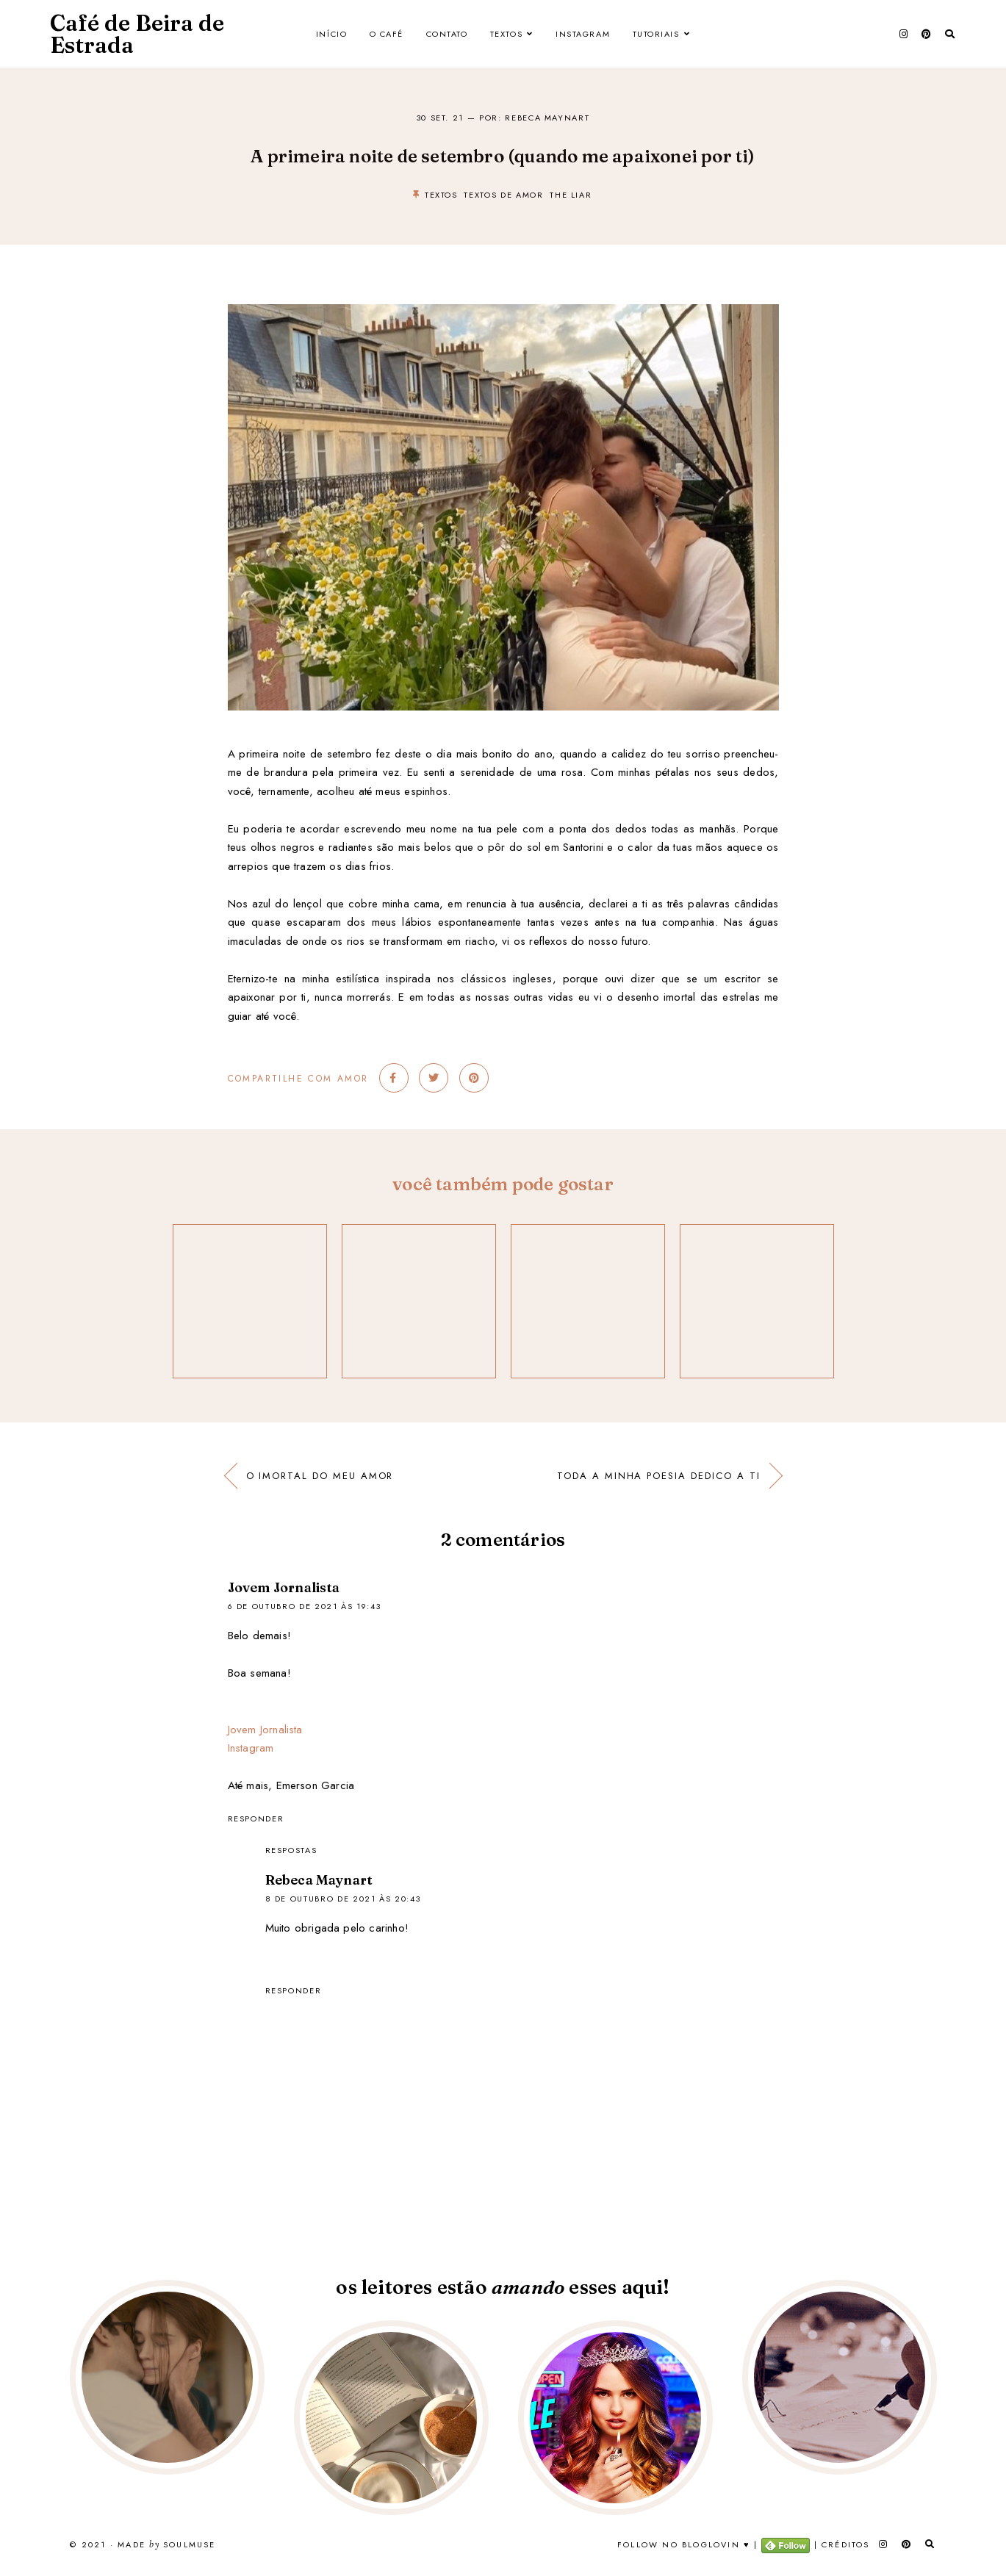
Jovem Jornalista (284, 1587)
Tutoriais (656, 34)
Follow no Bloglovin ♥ (683, 2544)
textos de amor (503, 195)
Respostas (291, 1850)
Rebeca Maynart (319, 1879)
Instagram (583, 34)
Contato (447, 34)
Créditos (846, 2544)
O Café (386, 34)
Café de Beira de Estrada (137, 34)
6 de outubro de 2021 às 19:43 (304, 1606)
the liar (571, 195)
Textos (506, 34)
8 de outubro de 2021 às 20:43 (343, 1898)
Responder (256, 1818)
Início (331, 34)
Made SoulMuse (166, 2545)
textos (441, 195)
